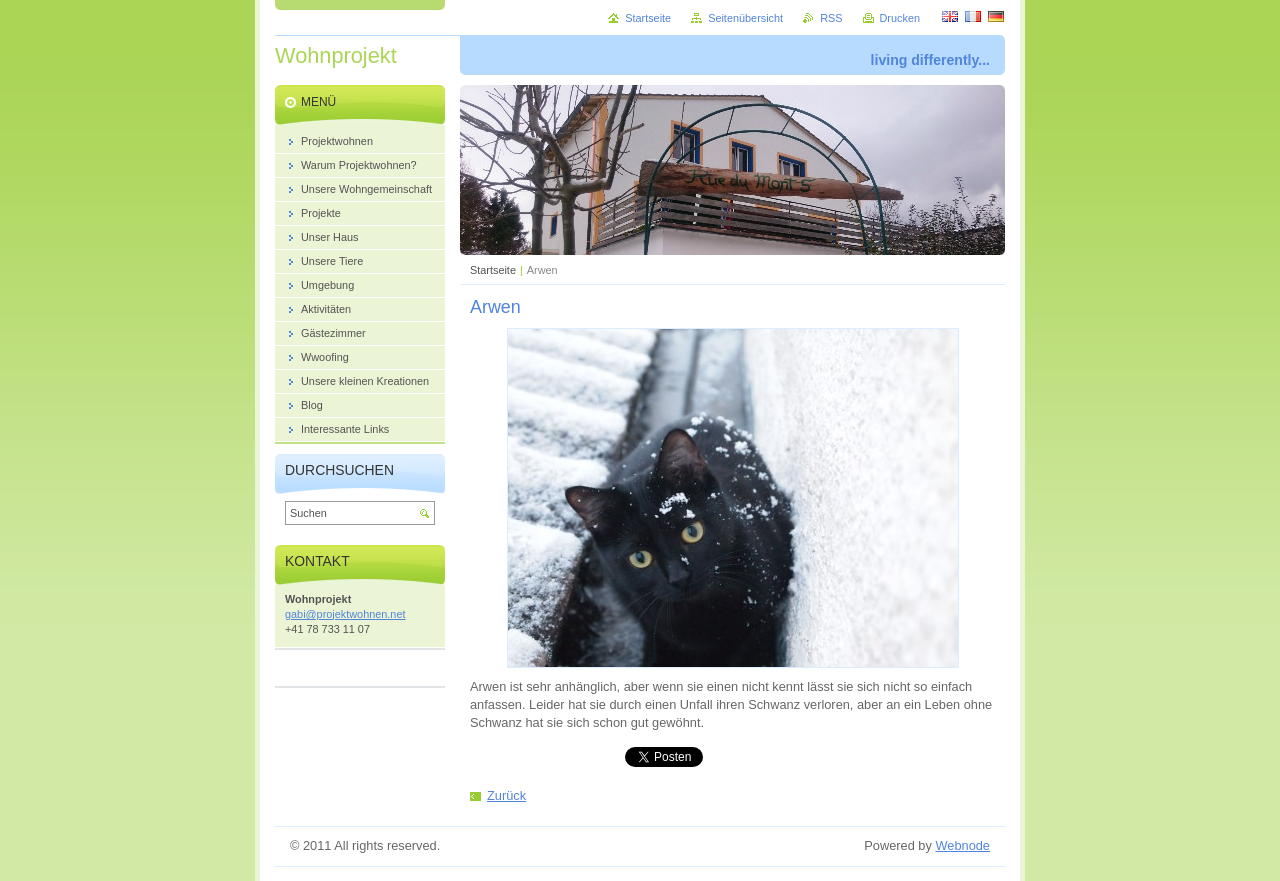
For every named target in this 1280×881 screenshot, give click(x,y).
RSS (831, 18)
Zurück (506, 795)
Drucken (900, 18)
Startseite (493, 270)
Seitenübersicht (745, 18)
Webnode (962, 845)
